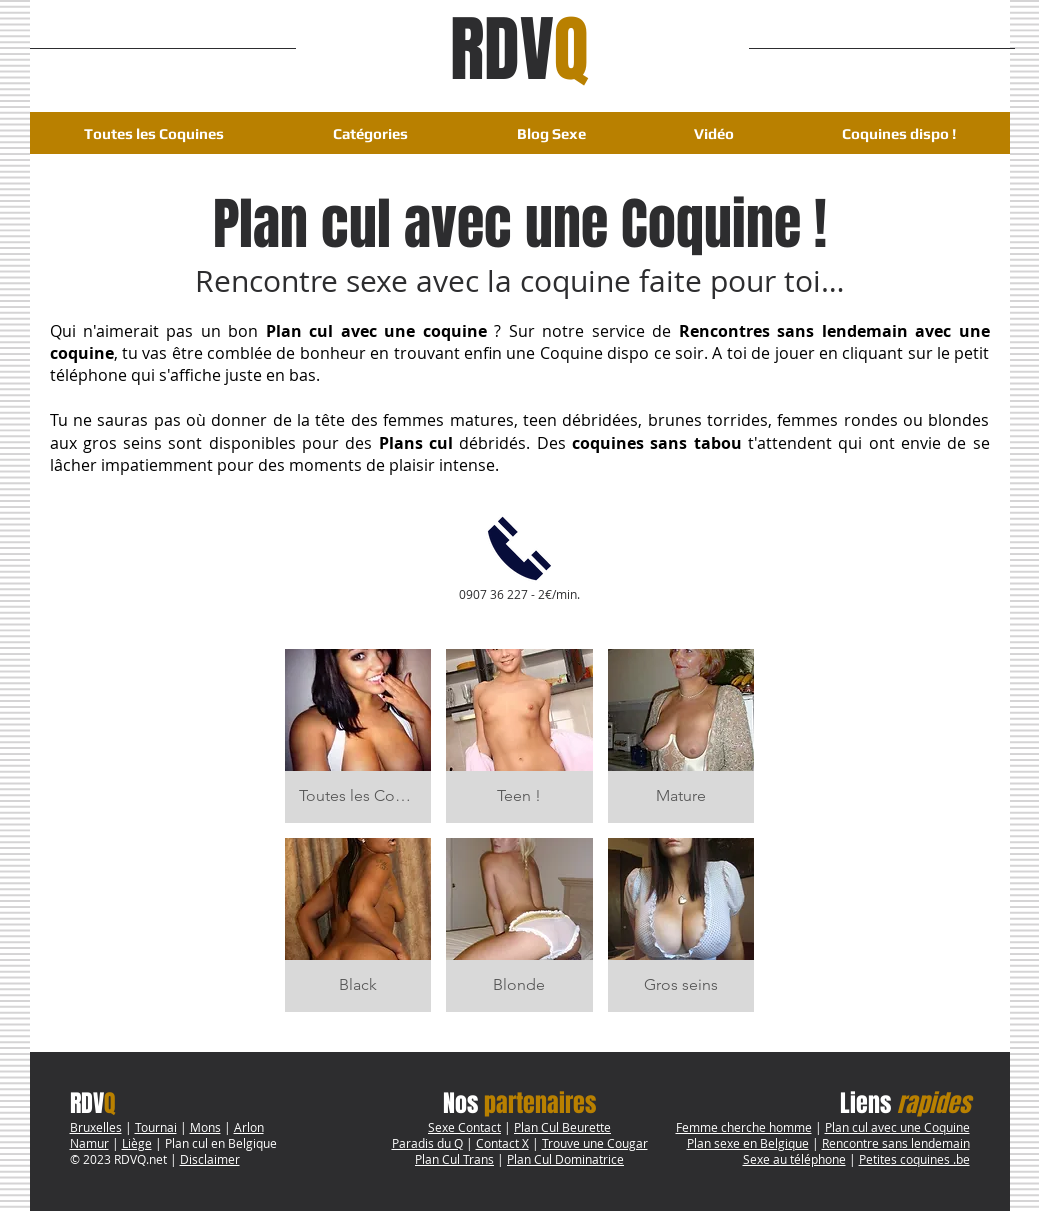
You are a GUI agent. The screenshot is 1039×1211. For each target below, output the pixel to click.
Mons (205, 1127)
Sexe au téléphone (794, 1159)
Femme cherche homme (744, 1127)
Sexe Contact (464, 1127)
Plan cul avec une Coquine (897, 1127)
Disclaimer (210, 1159)
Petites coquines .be (914, 1159)
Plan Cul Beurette (562, 1127)
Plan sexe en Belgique (748, 1143)
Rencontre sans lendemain (896, 1143)
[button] (371, 133)
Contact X (502, 1143)
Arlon (249, 1127)
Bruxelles (96, 1127)
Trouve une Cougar (595, 1143)
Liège (137, 1143)
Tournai (156, 1127)
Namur (89, 1143)
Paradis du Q (427, 1143)
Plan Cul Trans (454, 1159)
